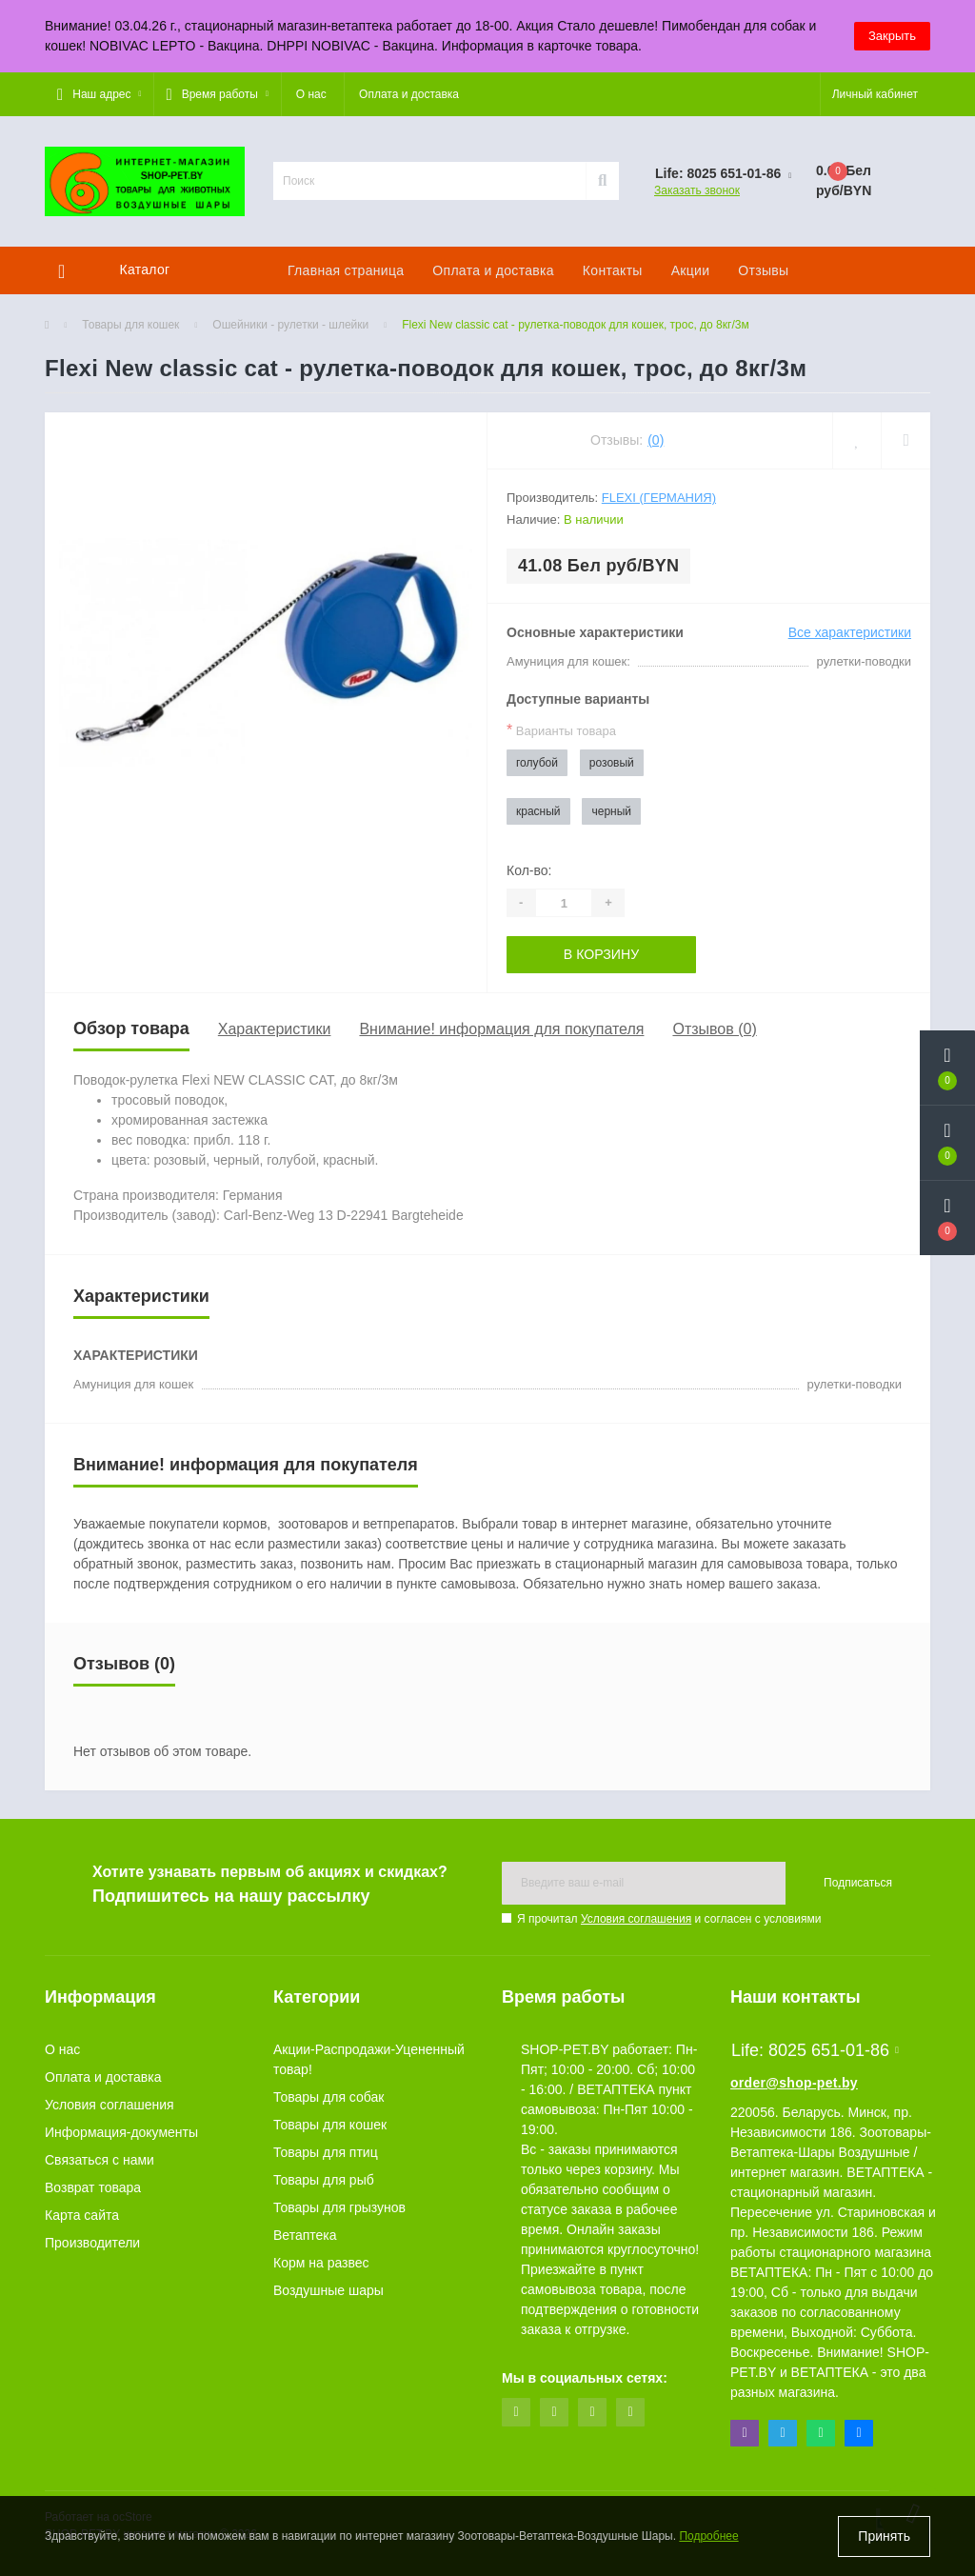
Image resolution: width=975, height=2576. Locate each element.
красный (538, 811)
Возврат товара (93, 2187)
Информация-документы (121, 2132)
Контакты (613, 270)
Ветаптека (305, 2235)
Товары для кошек (130, 324)
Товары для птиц (325, 2152)
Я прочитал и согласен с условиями (669, 1919)
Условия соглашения (636, 1919)
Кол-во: (529, 870)
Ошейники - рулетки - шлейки (290, 324)
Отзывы (763, 270)
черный (611, 811)
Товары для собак (328, 2097)
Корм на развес (321, 2262)
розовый (611, 762)
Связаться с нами (99, 2159)
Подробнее (708, 2537)
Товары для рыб (323, 2179)
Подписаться (858, 1882)
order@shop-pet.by (794, 2082)
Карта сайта (82, 2215)
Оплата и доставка (409, 94)
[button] (99, 94)
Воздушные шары (328, 2290)
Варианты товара (561, 730)
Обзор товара (131, 1028)
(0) (655, 440)
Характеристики (274, 1029)
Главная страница (346, 270)
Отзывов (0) (714, 1029)
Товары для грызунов (339, 2207)
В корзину (601, 954)
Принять (884, 2536)
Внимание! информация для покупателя (501, 1029)
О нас (311, 94)
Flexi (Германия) (659, 497)
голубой (537, 762)
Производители (92, 2242)
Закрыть (892, 36)
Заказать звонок (697, 190)
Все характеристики (849, 632)
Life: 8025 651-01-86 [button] (815, 2050)
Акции (690, 270)
